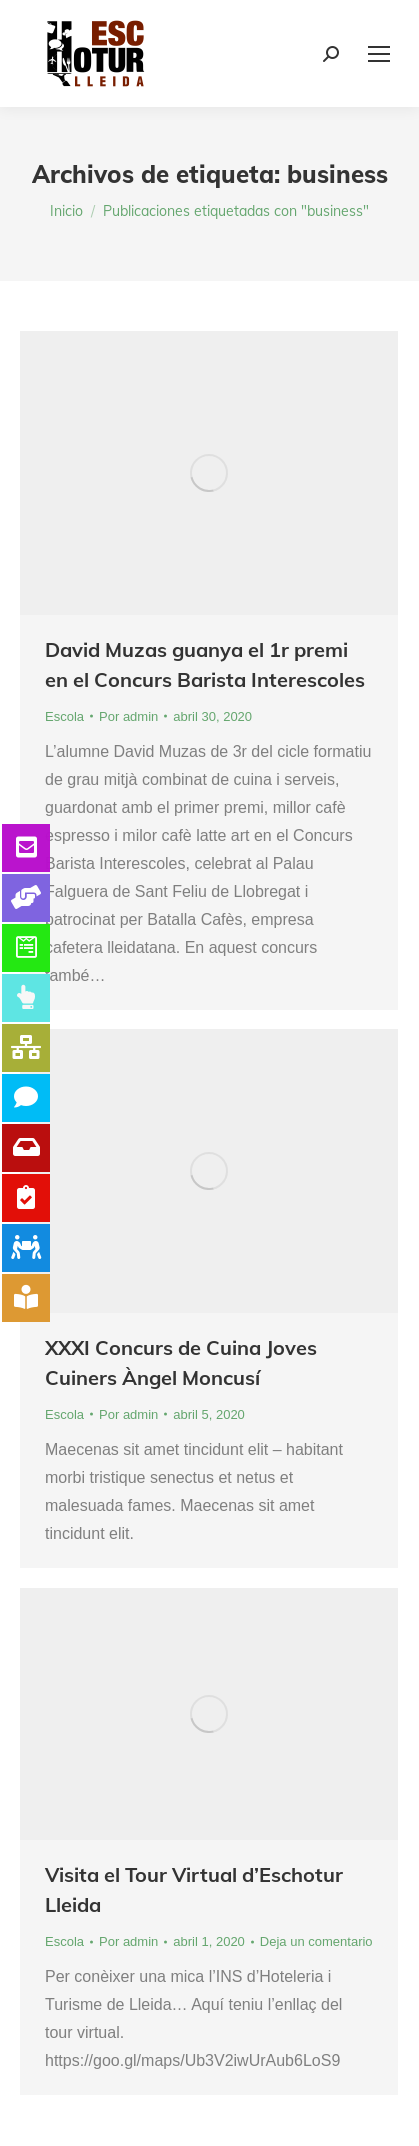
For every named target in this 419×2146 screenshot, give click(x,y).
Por (128, 716)
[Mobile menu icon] (379, 54)
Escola (64, 716)
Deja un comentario (316, 1941)
